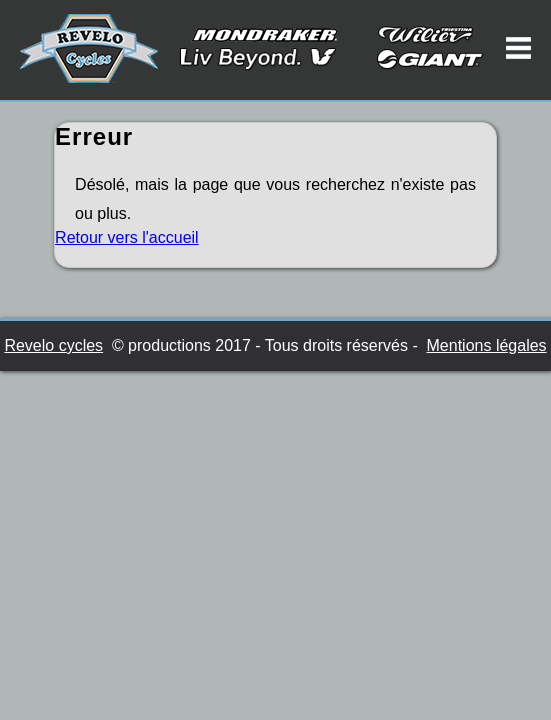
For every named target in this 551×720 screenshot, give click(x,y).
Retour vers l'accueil (127, 237)
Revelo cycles (53, 345)
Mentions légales (487, 345)
